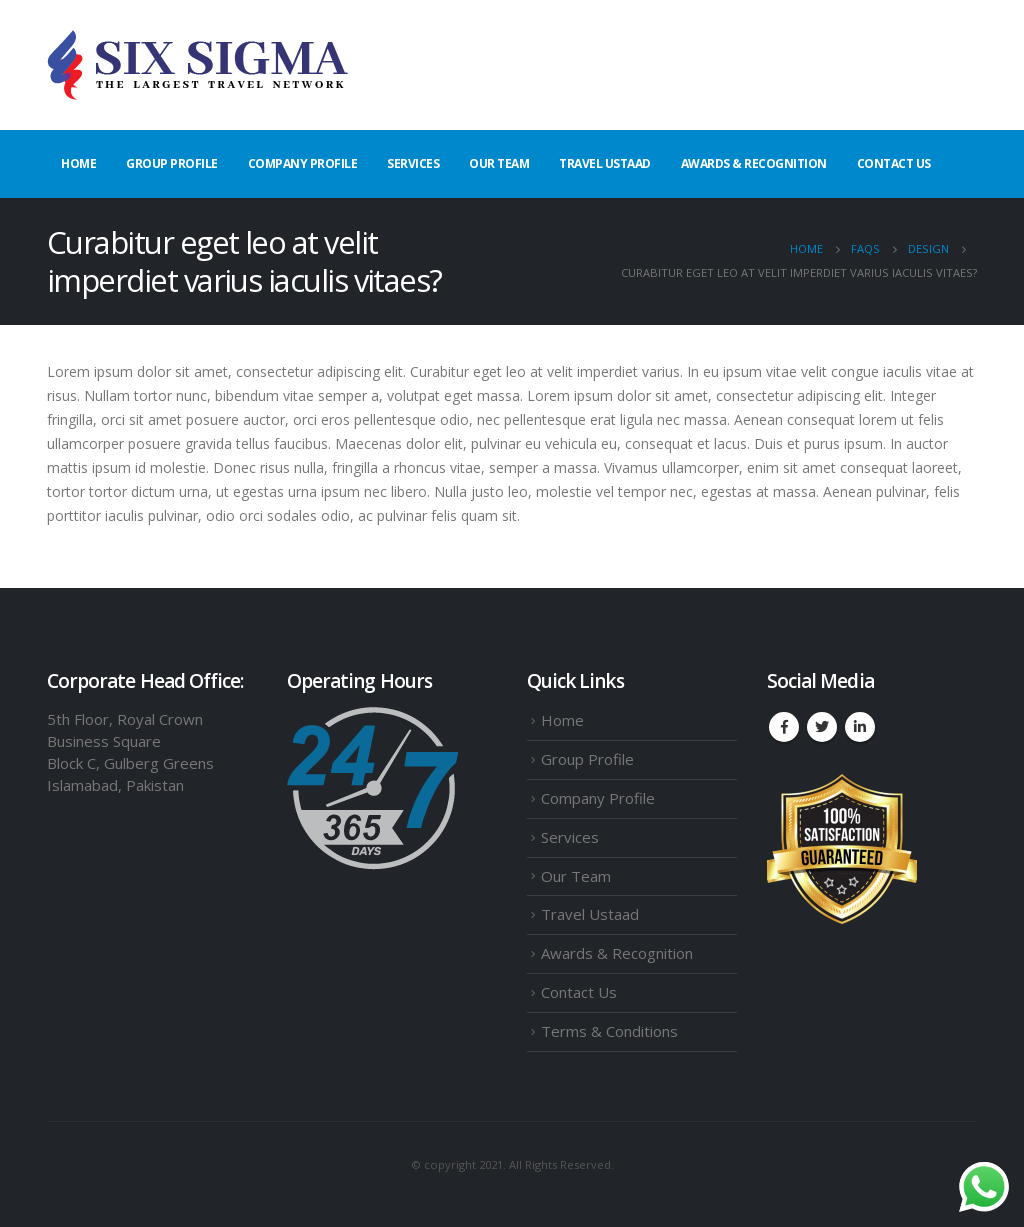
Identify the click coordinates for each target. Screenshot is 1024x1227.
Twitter (822, 727)
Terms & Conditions (609, 1031)
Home (78, 163)
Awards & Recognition (754, 163)
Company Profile (303, 163)
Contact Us (894, 163)
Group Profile (172, 163)
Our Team (499, 163)
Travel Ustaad (605, 163)
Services (413, 163)
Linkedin (860, 727)
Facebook (784, 727)
